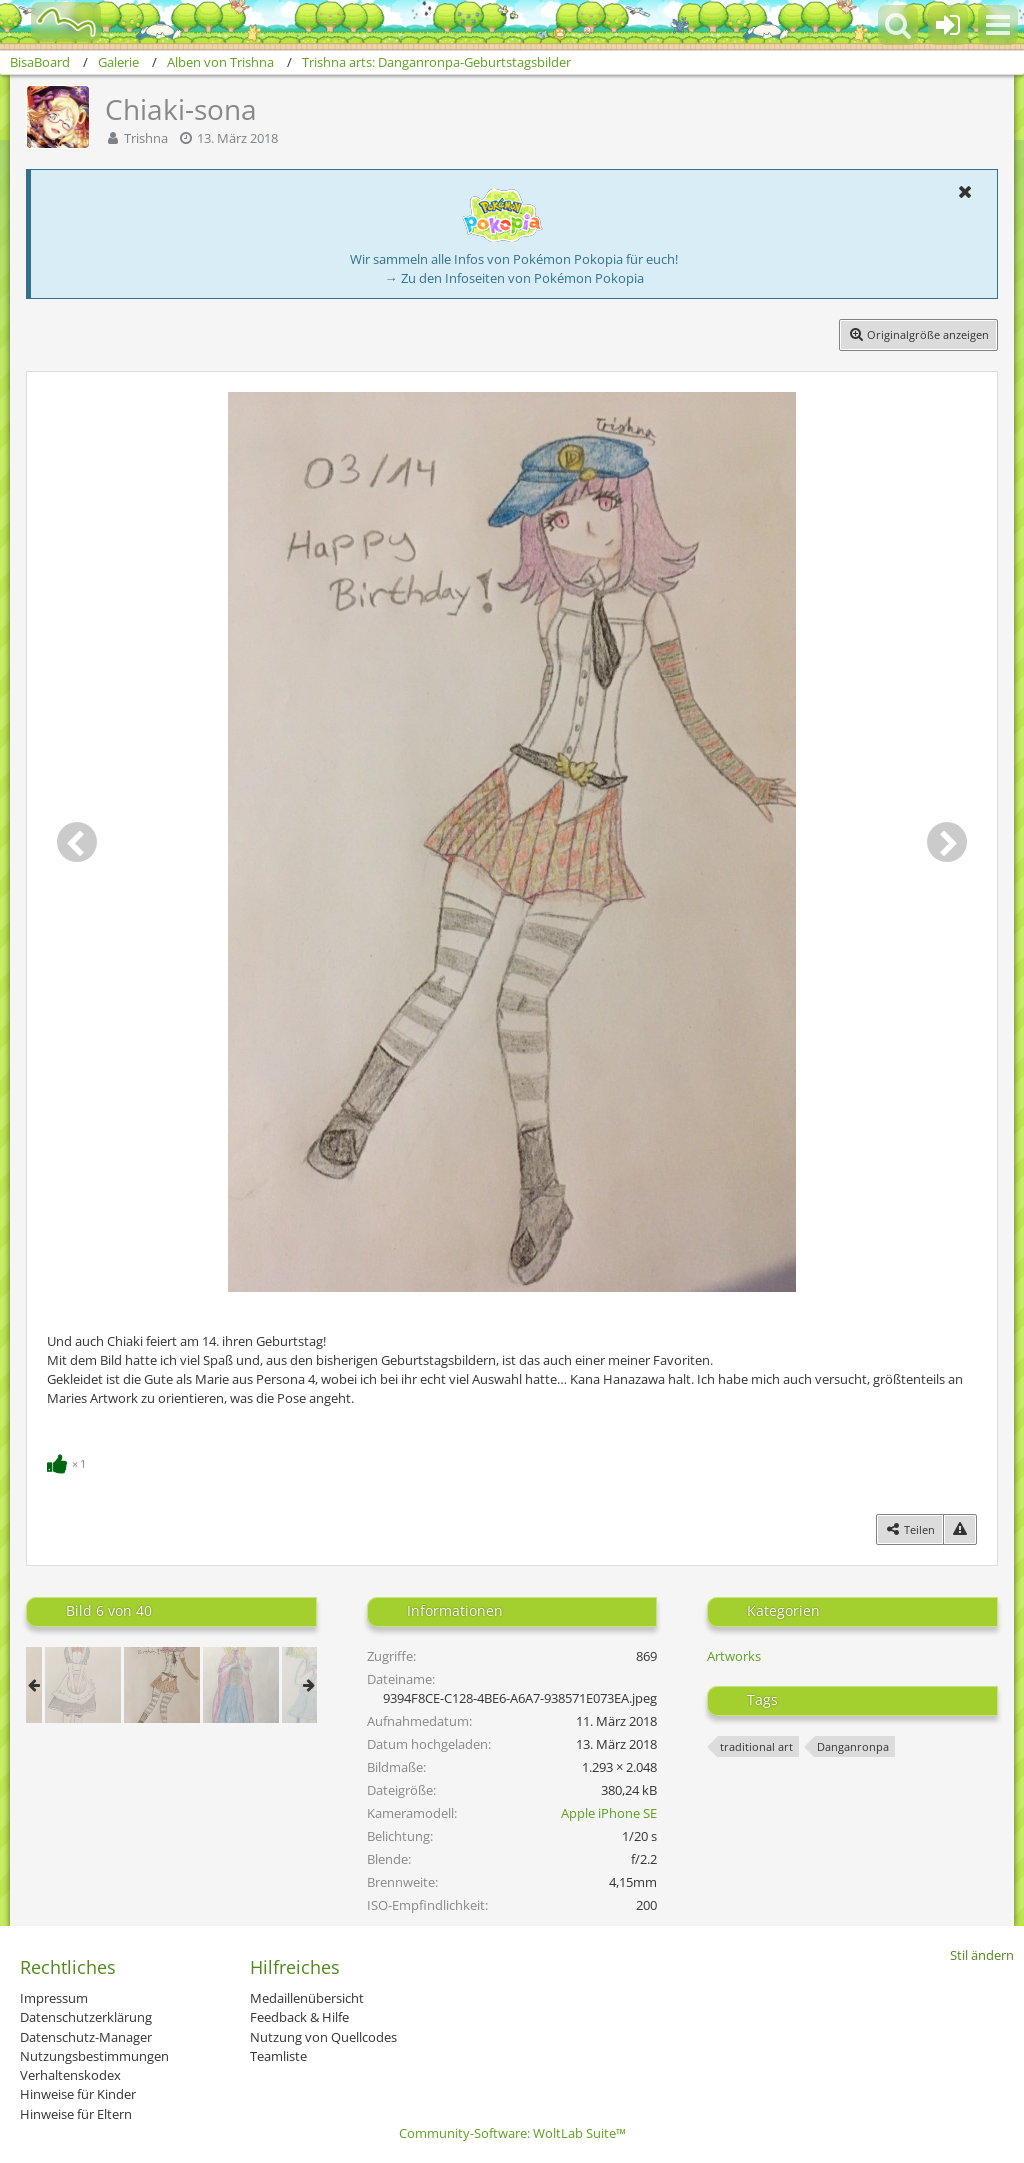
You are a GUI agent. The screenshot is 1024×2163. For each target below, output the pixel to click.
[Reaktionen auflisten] (69, 1462)
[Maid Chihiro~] (83, 1685)
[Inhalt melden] (960, 1529)
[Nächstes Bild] (947, 842)
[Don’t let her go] (241, 1685)
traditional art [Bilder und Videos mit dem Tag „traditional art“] (756, 1746)
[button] (998, 25)
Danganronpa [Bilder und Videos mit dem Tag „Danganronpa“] (853, 1746)
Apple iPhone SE (609, 1813)
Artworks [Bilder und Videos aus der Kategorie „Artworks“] (734, 1656)
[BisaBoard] (53, 22)
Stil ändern (982, 1955)
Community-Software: (512, 2133)
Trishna (146, 138)
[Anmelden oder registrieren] (948, 25)
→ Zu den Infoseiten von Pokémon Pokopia (514, 278)
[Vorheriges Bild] (77, 842)
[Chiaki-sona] (162, 1685)
